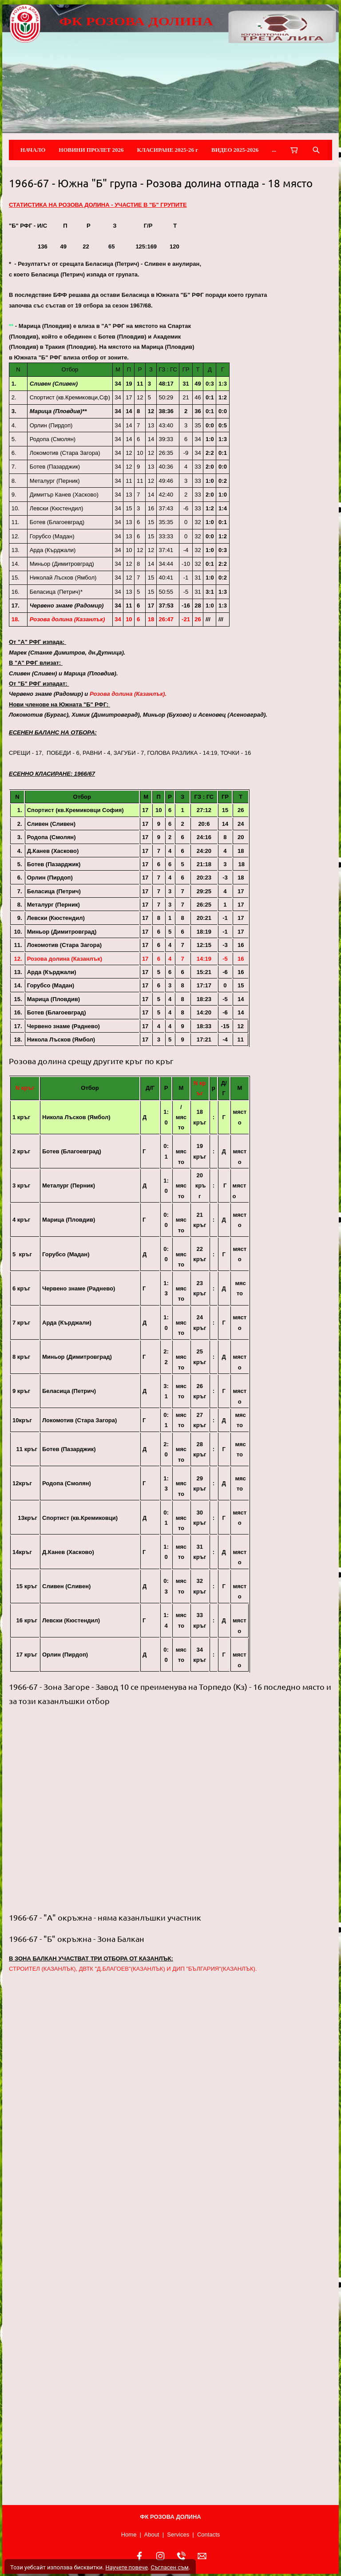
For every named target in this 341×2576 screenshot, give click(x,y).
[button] (170, 1809)
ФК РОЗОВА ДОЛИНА (136, 21)
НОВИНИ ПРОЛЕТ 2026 (91, 149)
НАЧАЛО (32, 149)
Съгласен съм (169, 2567)
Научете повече (126, 2567)
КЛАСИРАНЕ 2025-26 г (167, 149)
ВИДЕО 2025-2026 (234, 149)
